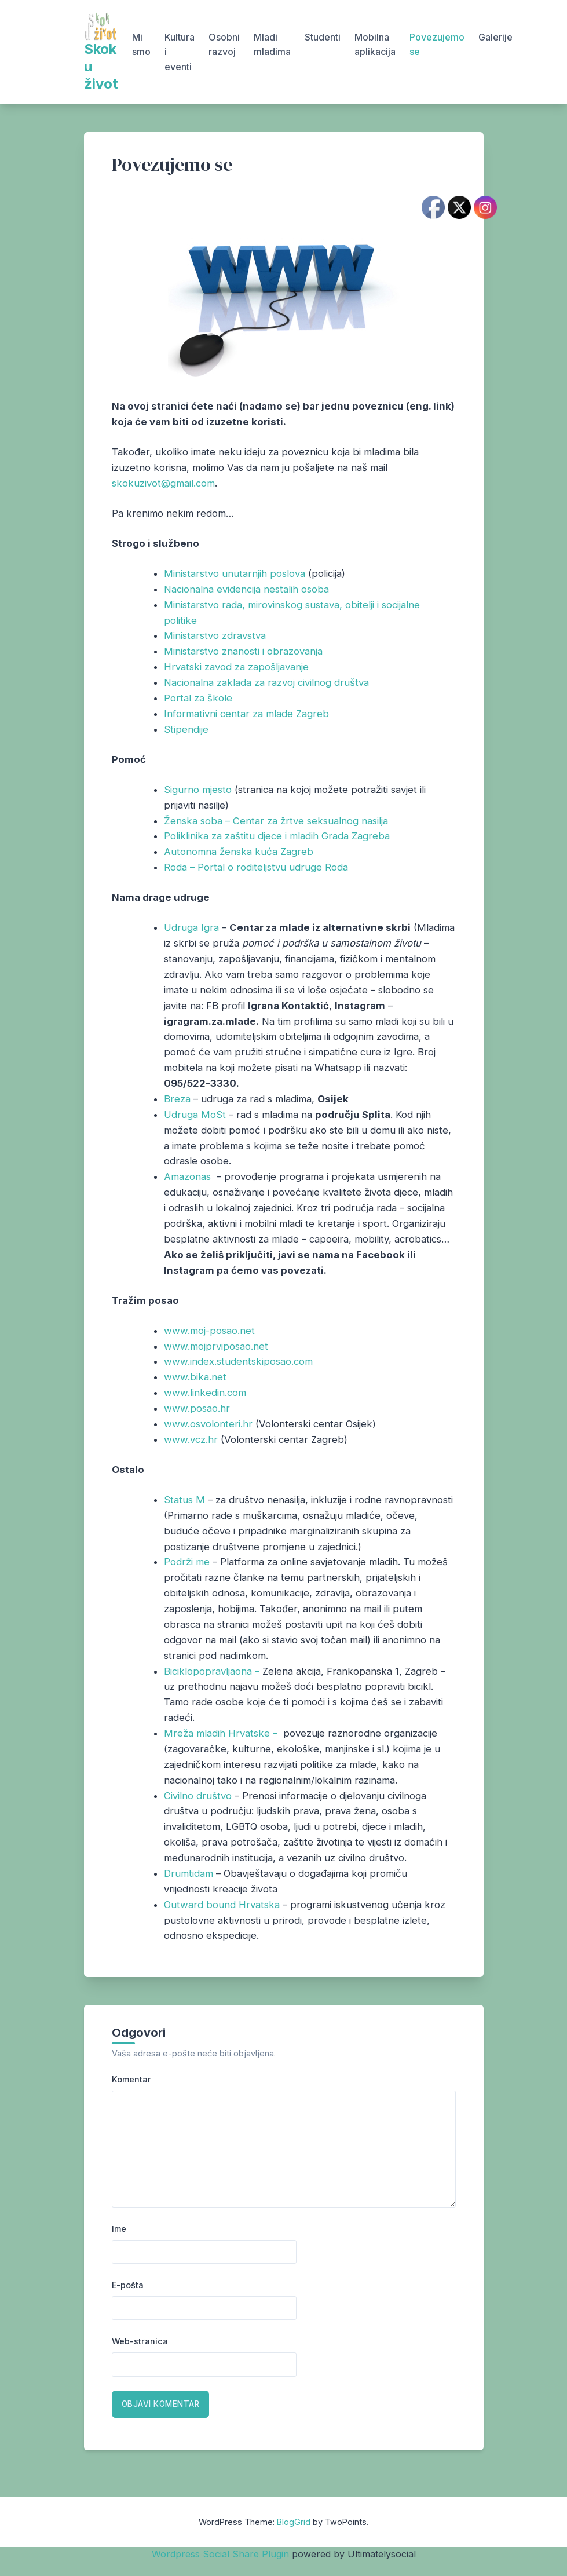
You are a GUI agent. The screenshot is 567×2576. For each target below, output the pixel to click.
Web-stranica (140, 2341)
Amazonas (187, 1176)
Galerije (495, 37)
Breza (177, 1099)
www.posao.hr (197, 1408)
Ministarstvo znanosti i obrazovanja (243, 651)
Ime (119, 2229)
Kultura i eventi (179, 51)
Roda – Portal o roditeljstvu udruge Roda (256, 867)
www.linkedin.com (205, 1392)
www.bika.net (195, 1377)
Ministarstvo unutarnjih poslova (234, 573)
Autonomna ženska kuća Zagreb (238, 851)
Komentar (131, 2079)
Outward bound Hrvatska (222, 1904)
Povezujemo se (436, 44)
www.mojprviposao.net (216, 1346)
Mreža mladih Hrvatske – (222, 1733)
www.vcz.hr (191, 1439)
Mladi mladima (272, 44)
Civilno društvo (198, 1796)
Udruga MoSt (195, 1114)
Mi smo (141, 44)
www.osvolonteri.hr (208, 1424)
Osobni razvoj (224, 44)
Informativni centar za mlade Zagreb (246, 713)
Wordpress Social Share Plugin (222, 2554)
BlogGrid (293, 2522)
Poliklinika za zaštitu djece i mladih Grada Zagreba (277, 836)
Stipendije (186, 729)
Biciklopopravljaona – (213, 1671)
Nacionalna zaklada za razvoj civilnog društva (266, 682)
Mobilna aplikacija (375, 44)
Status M (184, 1500)
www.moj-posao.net (209, 1330)
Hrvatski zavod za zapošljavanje (236, 667)
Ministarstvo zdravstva (215, 635)
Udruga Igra (191, 927)
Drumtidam (188, 1873)
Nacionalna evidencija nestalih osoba (246, 589)
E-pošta (128, 2285)
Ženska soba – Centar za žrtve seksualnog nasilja (276, 821)
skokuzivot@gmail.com (163, 483)
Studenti (323, 37)
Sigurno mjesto (198, 789)
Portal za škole (198, 698)
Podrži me (187, 1561)
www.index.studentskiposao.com (238, 1361)
